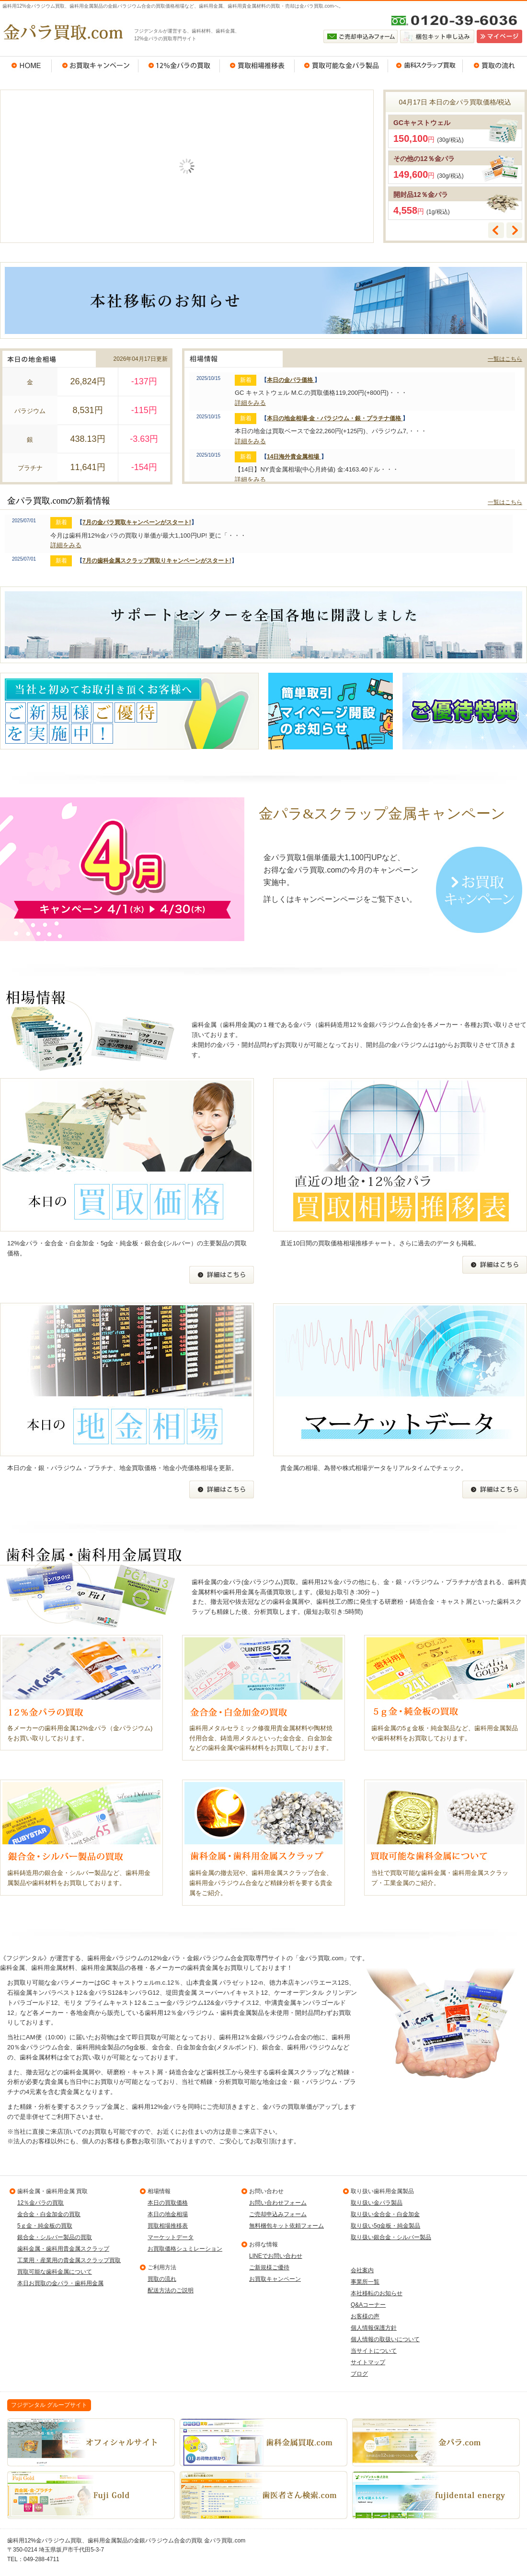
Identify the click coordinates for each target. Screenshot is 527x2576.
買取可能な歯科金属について (54, 2271)
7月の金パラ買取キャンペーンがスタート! (136, 522)
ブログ (359, 2373)
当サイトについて (374, 2350)
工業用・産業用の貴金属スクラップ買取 (69, 2260)
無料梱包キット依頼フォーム (286, 2225)
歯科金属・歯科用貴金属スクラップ (63, 2248)
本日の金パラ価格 (290, 380)
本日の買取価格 (168, 2202)
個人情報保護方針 (374, 2327)
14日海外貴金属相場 (294, 456)
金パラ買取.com (62, 32)
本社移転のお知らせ (376, 2293)
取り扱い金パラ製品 (376, 2202)
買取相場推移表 (257, 65)
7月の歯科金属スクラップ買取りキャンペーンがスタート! (156, 560)
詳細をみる (250, 402)
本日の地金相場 (168, 2214)
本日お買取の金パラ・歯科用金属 (60, 2283)
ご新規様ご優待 (269, 2267)
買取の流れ (495, 65)
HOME (26, 65)
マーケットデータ (171, 2237)
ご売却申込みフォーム (278, 2214)
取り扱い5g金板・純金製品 (385, 2225)
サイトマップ (368, 2362)
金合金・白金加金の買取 (48, 2214)
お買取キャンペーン (95, 65)
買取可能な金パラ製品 (341, 65)
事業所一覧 (365, 2281)
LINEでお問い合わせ (275, 2256)
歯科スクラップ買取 (425, 65)
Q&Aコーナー (368, 2304)
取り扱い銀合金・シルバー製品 (391, 2237)
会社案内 (362, 2270)
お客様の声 (365, 2316)
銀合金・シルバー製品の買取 (54, 2237)
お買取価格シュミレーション (185, 2248)
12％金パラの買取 (179, 65)
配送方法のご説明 (171, 2290)
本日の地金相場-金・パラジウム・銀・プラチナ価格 (334, 418)
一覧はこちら (505, 359)
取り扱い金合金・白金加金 (385, 2214)
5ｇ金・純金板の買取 (44, 2225)
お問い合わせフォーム (278, 2202)
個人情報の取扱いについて (385, 2339)
